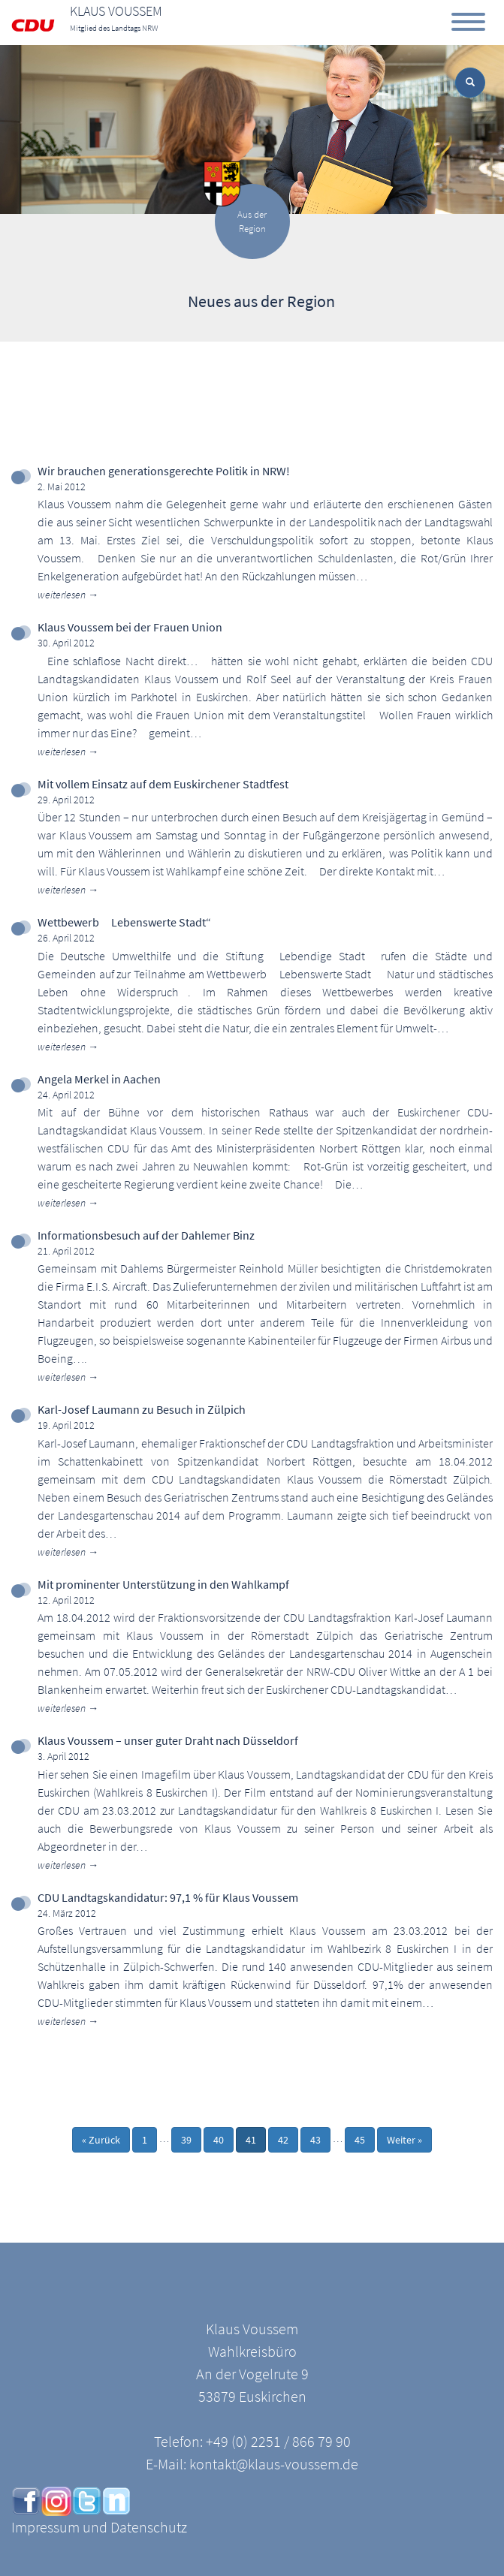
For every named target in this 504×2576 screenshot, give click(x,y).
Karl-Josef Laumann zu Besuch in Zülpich (142, 1409)
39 (186, 2140)
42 (283, 2140)
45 (360, 2140)
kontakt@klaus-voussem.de (273, 2463)
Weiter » (404, 2140)
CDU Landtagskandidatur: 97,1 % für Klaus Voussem (168, 1897)
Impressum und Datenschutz (99, 2526)
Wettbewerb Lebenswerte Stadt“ (124, 921)
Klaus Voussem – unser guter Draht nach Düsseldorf (168, 1740)
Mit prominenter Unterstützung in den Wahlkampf (163, 1584)
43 (315, 2140)
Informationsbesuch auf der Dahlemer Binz (146, 1235)
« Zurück (101, 2140)
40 (218, 2140)
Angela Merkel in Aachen (99, 1078)
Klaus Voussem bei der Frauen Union (130, 626)
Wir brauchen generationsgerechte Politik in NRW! (164, 470)
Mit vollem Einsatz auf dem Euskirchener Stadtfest (163, 783)
